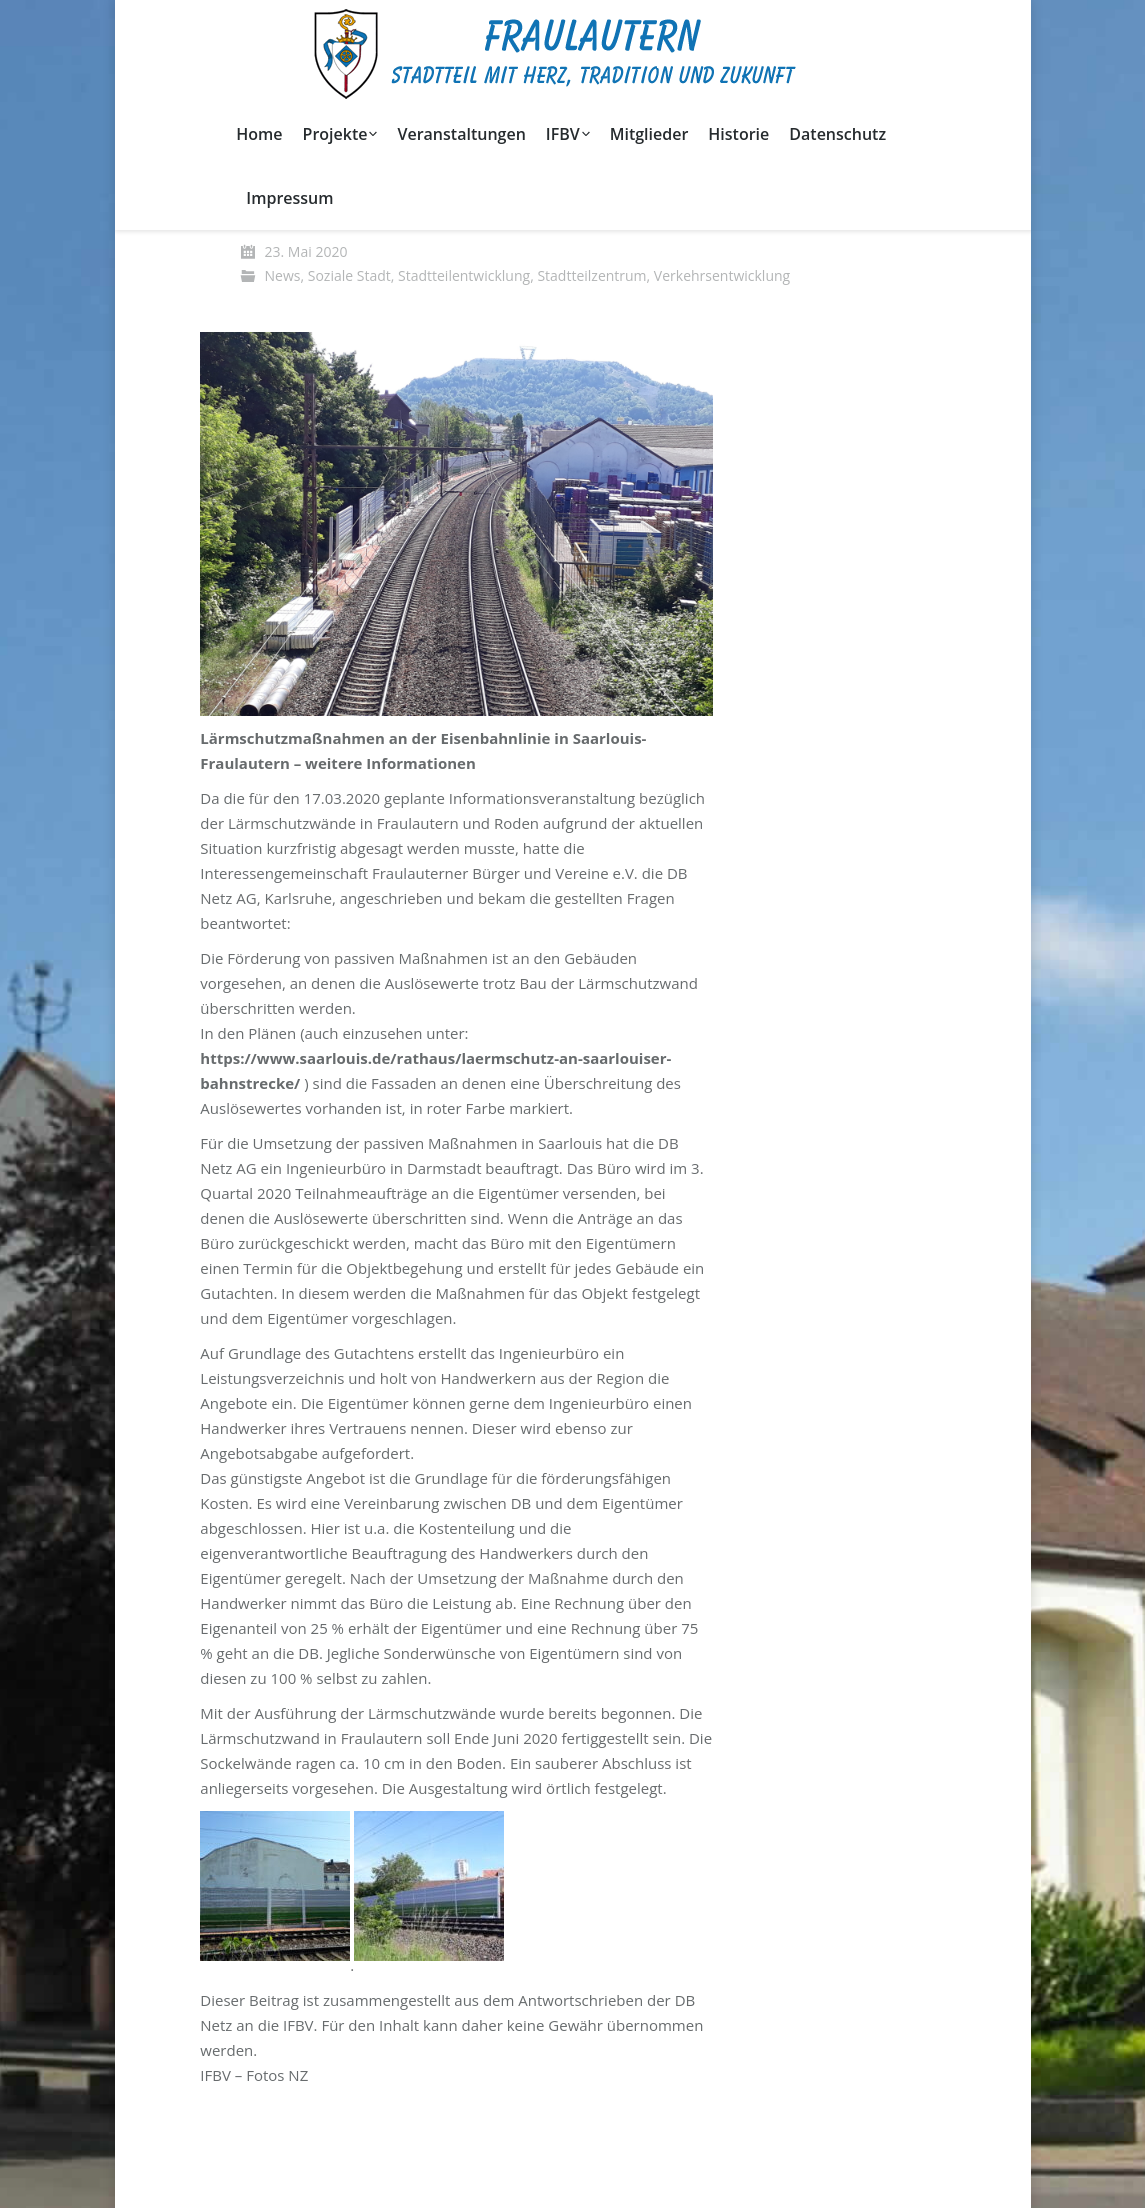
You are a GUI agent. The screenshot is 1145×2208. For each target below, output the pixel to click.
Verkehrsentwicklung (722, 275)
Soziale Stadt (349, 275)
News (283, 275)
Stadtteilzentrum (591, 275)
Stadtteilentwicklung (464, 275)
